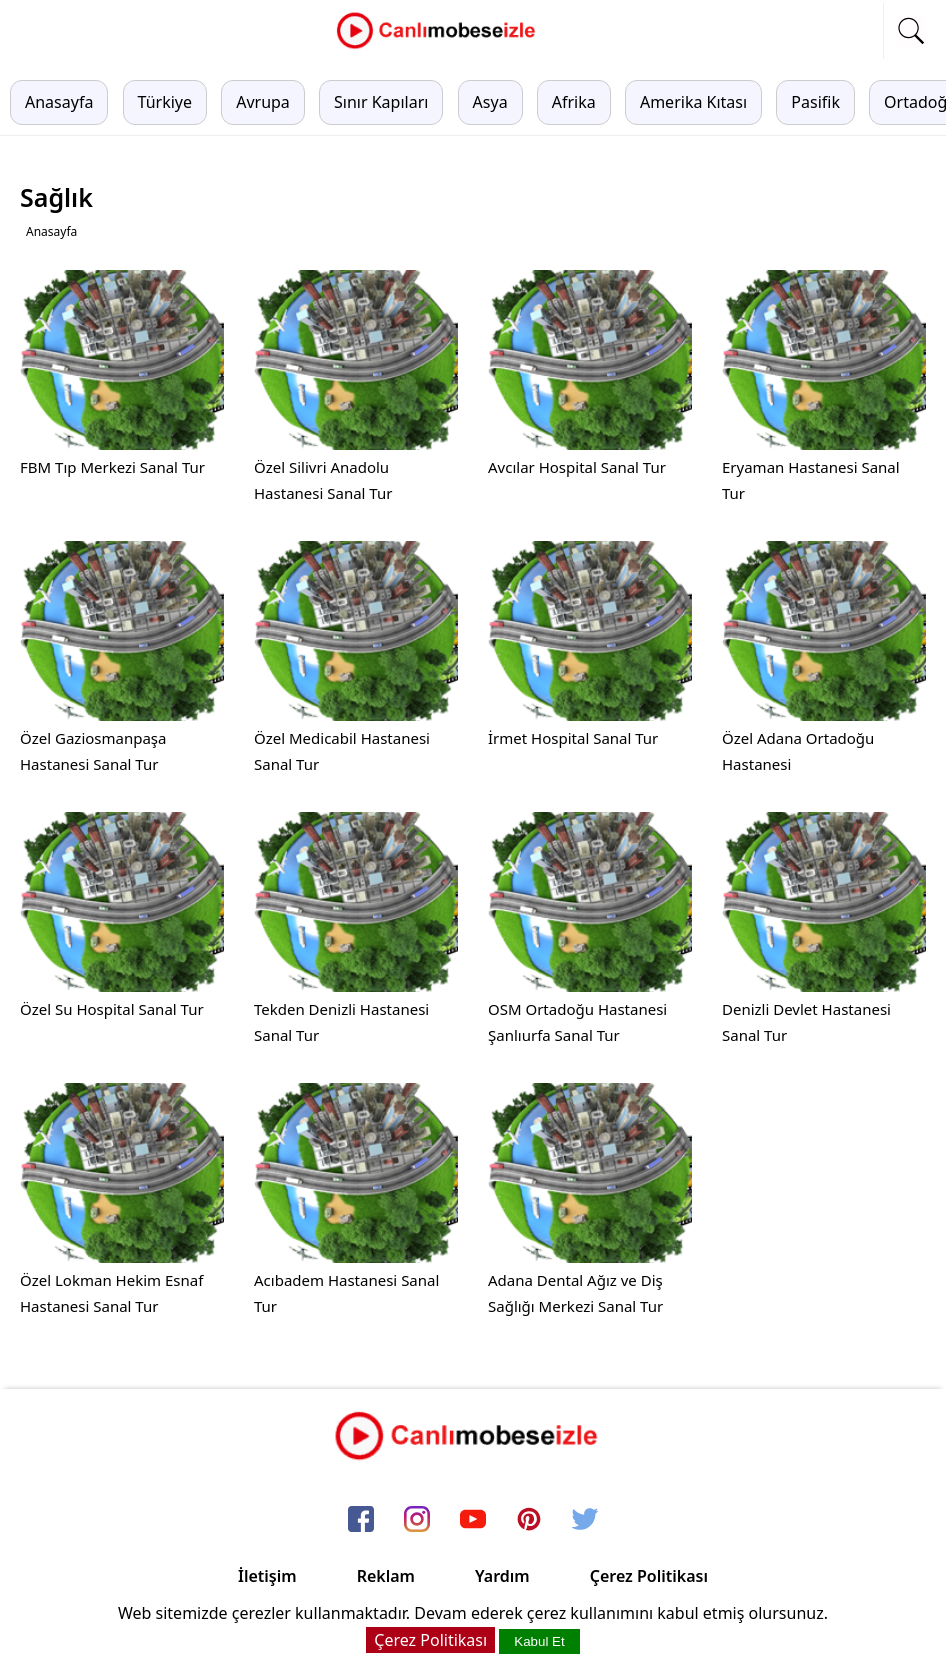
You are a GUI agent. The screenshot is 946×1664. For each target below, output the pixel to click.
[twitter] (585, 1520)
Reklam (386, 1576)
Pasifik (815, 102)
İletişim (267, 1576)
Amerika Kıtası (693, 102)
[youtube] (473, 1520)
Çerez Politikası (649, 1576)
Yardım (502, 1576)
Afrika (574, 102)
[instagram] (417, 1520)
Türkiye (165, 102)
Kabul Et (539, 1641)
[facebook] (361, 1520)
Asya (490, 102)
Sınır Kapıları (381, 102)
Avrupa (263, 102)
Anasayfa (59, 102)
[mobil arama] (911, 31)
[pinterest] (529, 1520)
